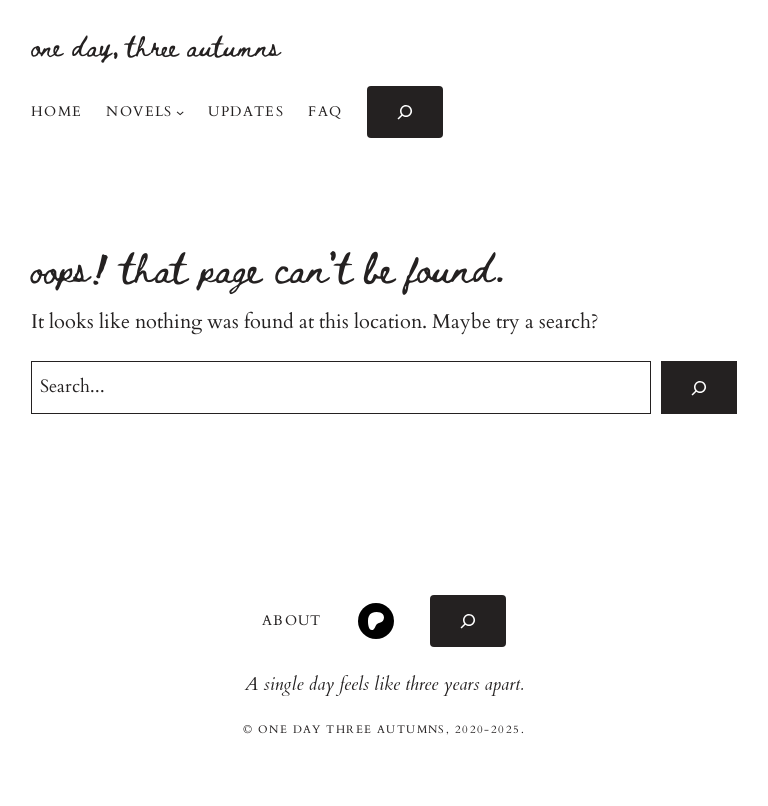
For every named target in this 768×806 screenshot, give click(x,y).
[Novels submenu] (180, 112)
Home (57, 111)
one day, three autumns (155, 46)
